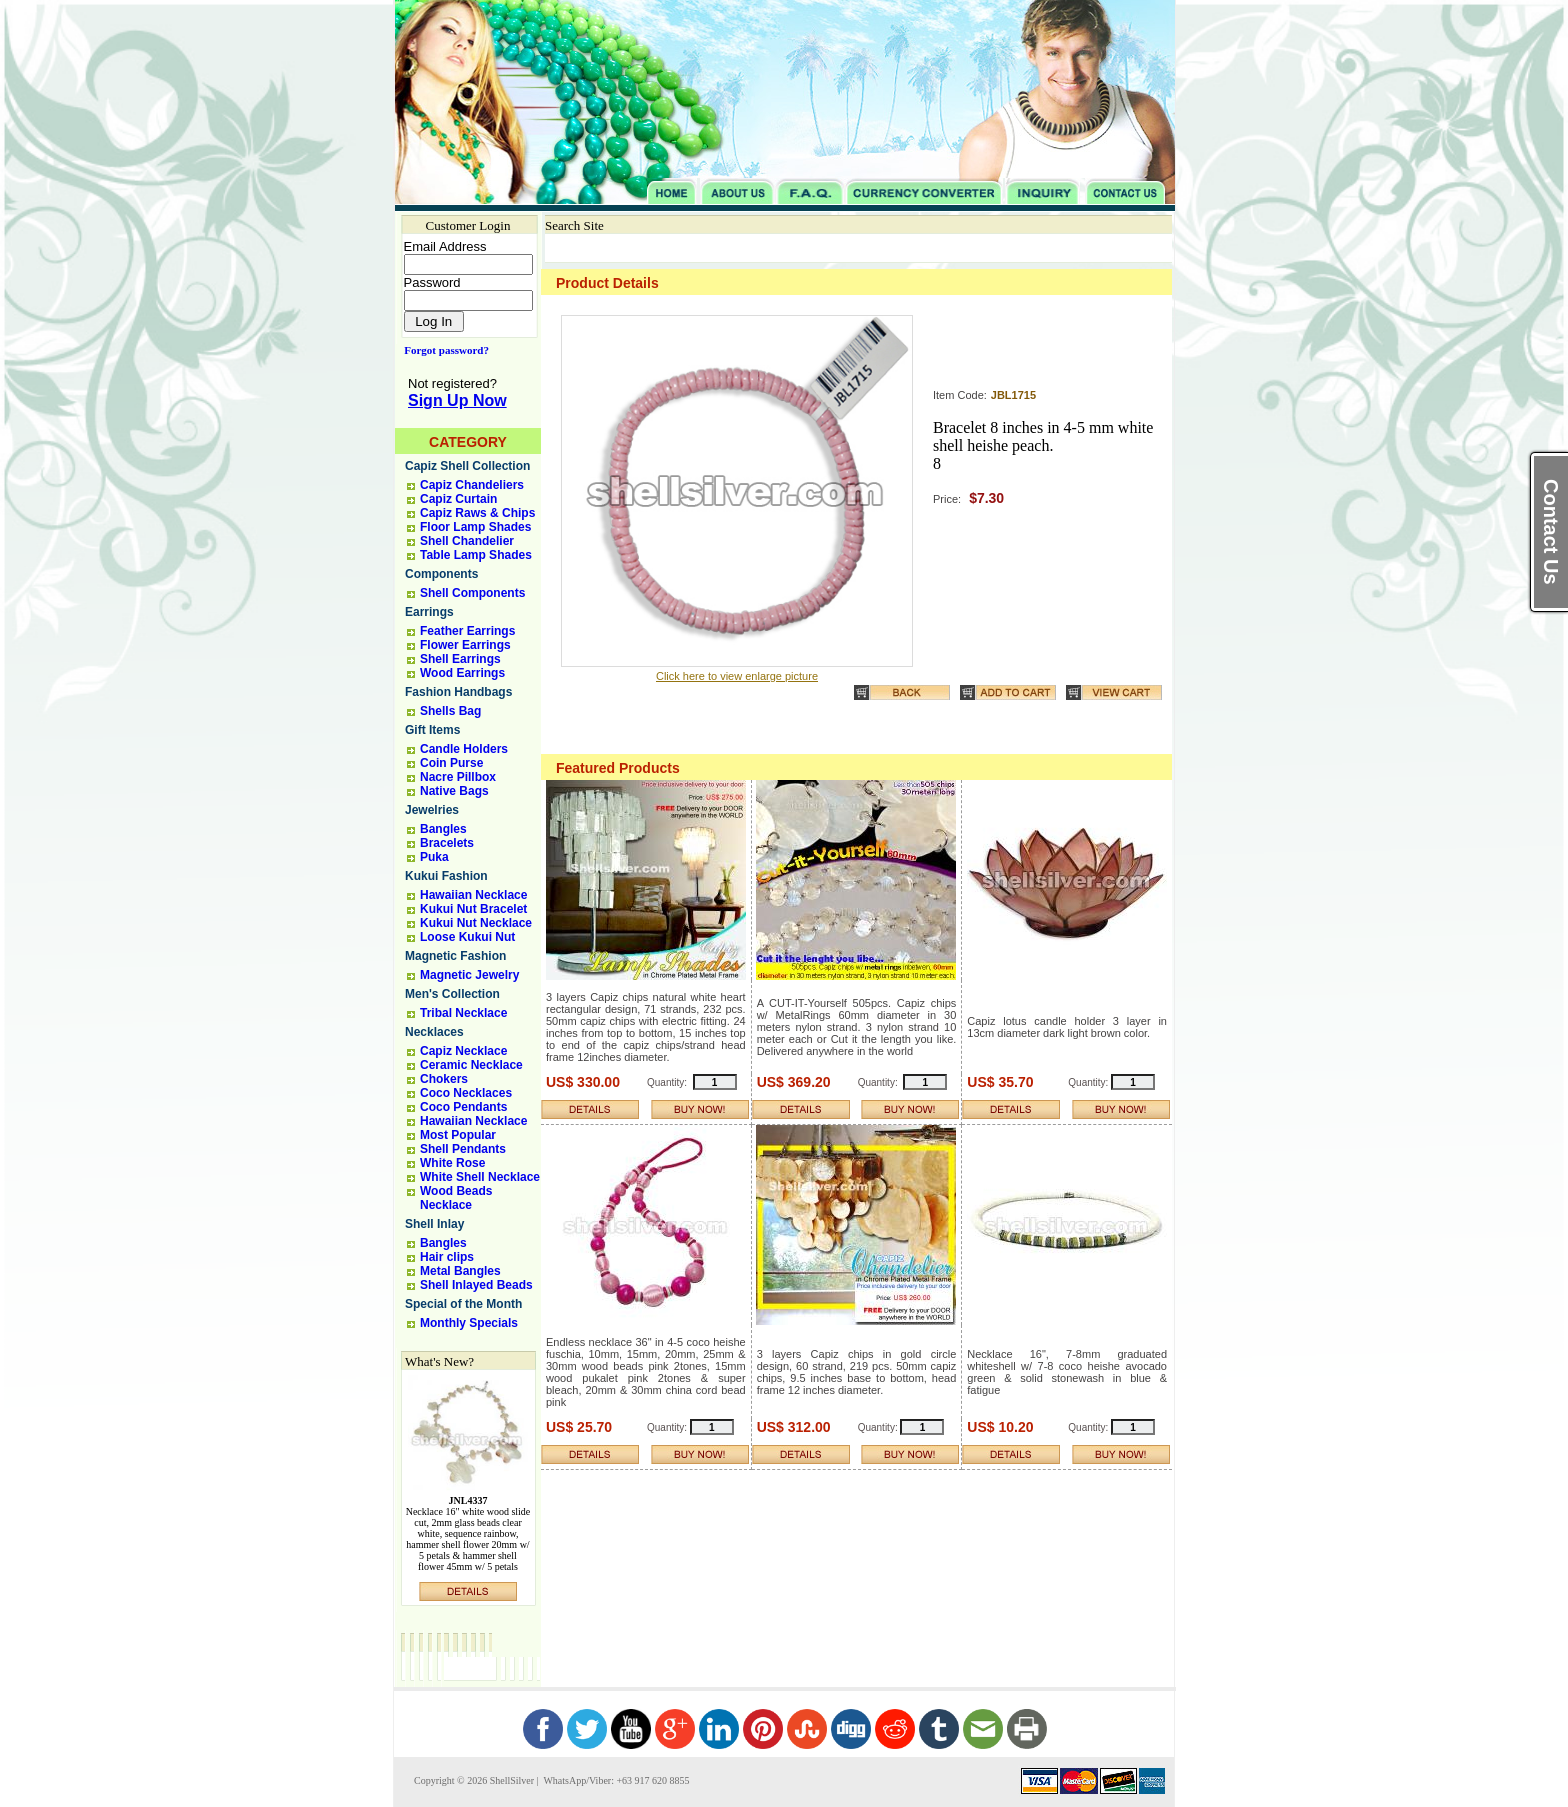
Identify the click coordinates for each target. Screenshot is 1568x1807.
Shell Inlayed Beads (476, 1285)
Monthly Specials (469, 1323)
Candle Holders (464, 749)
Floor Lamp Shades (475, 527)
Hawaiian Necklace (473, 895)
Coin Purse (451, 763)
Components (441, 574)
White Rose (452, 1163)
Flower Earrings (465, 645)
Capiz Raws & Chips (477, 513)
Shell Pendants (463, 1149)
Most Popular (458, 1135)
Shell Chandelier (467, 541)
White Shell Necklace (480, 1177)
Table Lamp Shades (476, 555)
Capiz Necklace (463, 1051)
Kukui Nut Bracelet (473, 909)
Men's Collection (452, 994)
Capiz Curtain (458, 499)
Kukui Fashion (446, 876)
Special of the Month (463, 1304)
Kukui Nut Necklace (476, 923)
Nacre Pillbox (458, 777)
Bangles (443, 829)
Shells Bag (450, 711)
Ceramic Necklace (471, 1065)
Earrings (429, 612)
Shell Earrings (460, 659)
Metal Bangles (460, 1271)
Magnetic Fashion (455, 956)
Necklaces (434, 1032)
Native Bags (454, 791)
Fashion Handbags (458, 692)
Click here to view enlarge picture (737, 676)
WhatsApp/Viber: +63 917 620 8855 (615, 1780)
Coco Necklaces (466, 1093)
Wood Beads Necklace (456, 1198)
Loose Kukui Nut (467, 937)
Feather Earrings (467, 631)
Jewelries (432, 810)
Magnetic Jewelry (469, 975)
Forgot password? (442, 350)
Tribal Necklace (463, 1013)
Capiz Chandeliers (472, 485)
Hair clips (447, 1257)
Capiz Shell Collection (467, 466)
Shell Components (472, 593)
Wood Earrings (462, 673)
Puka (434, 857)
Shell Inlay (434, 1224)
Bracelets (447, 843)
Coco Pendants (463, 1107)
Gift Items (432, 730)
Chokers (444, 1079)
